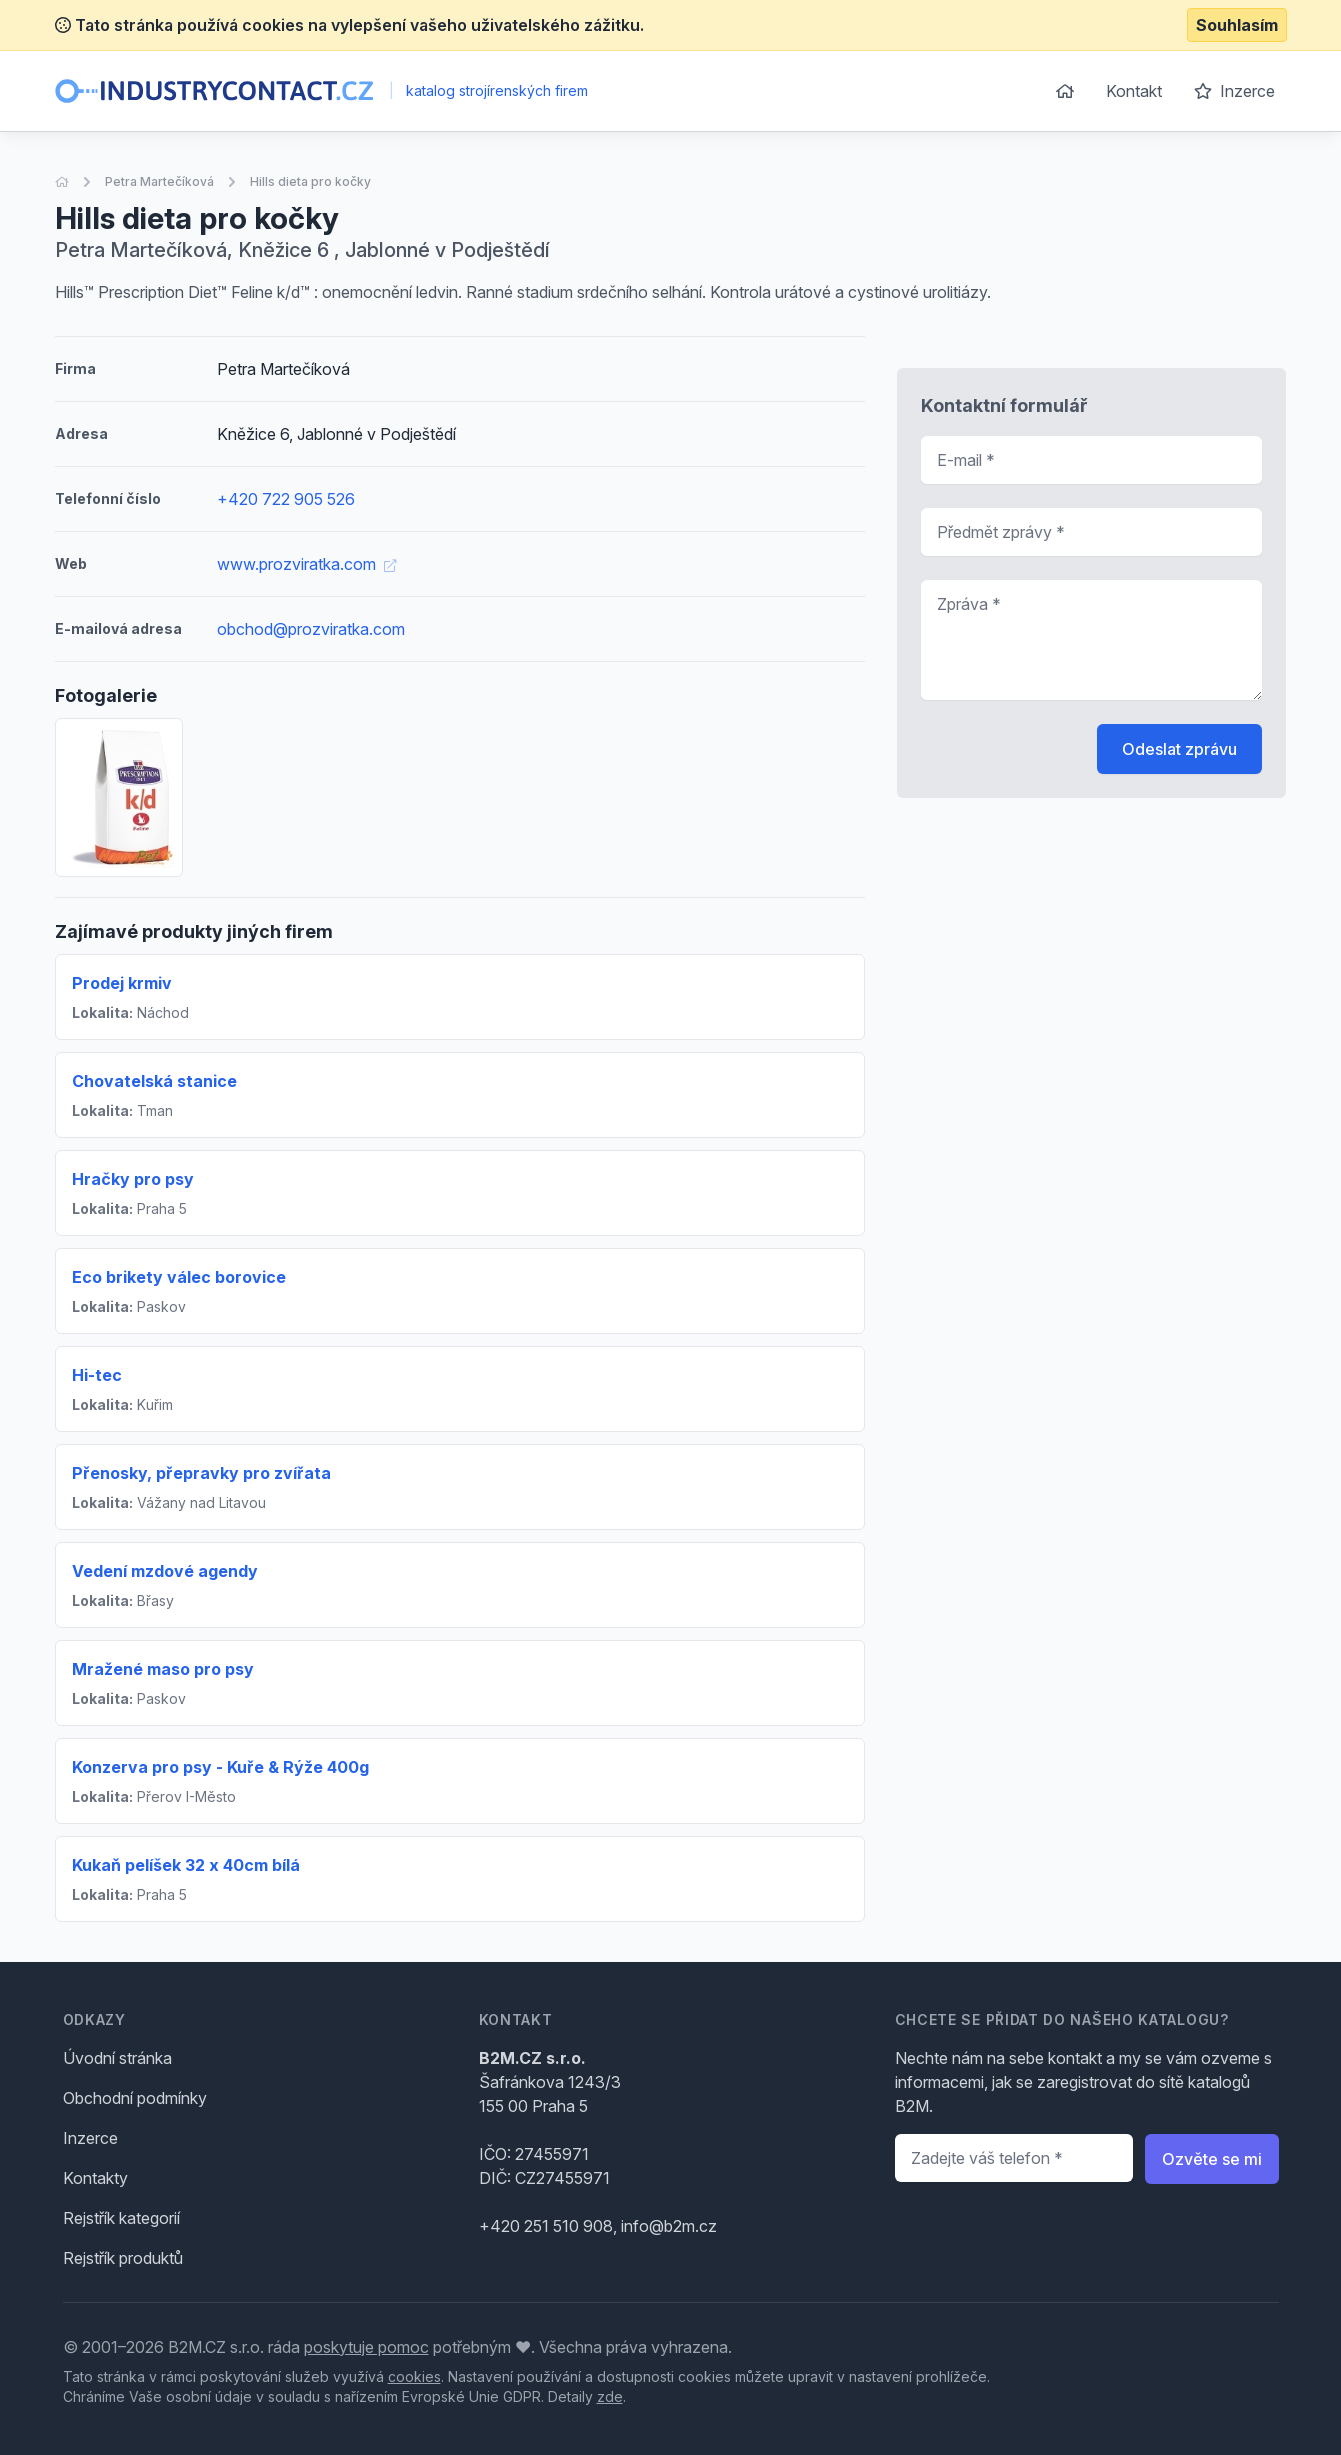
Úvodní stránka (117, 2058)
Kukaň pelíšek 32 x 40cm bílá (186, 1865)
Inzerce (1234, 91)
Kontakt (1134, 91)
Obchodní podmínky (135, 2098)
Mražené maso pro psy (163, 1669)
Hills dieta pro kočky (310, 181)
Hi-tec (97, 1375)
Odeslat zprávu (1179, 749)
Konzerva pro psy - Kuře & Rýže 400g (220, 1767)
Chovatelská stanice (154, 1081)
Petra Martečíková (159, 181)
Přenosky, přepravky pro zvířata (201, 1473)
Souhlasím (1237, 25)
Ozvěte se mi (1212, 2159)
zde (610, 2396)
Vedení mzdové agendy (165, 1571)
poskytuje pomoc (366, 2347)
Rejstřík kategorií (121, 2218)
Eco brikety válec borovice (179, 1277)
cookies (414, 2376)
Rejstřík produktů (123, 2258)
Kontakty (95, 2178)
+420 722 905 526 (286, 499)
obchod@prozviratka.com (311, 629)
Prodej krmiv (122, 983)
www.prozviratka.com (306, 564)
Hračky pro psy (133, 1179)
